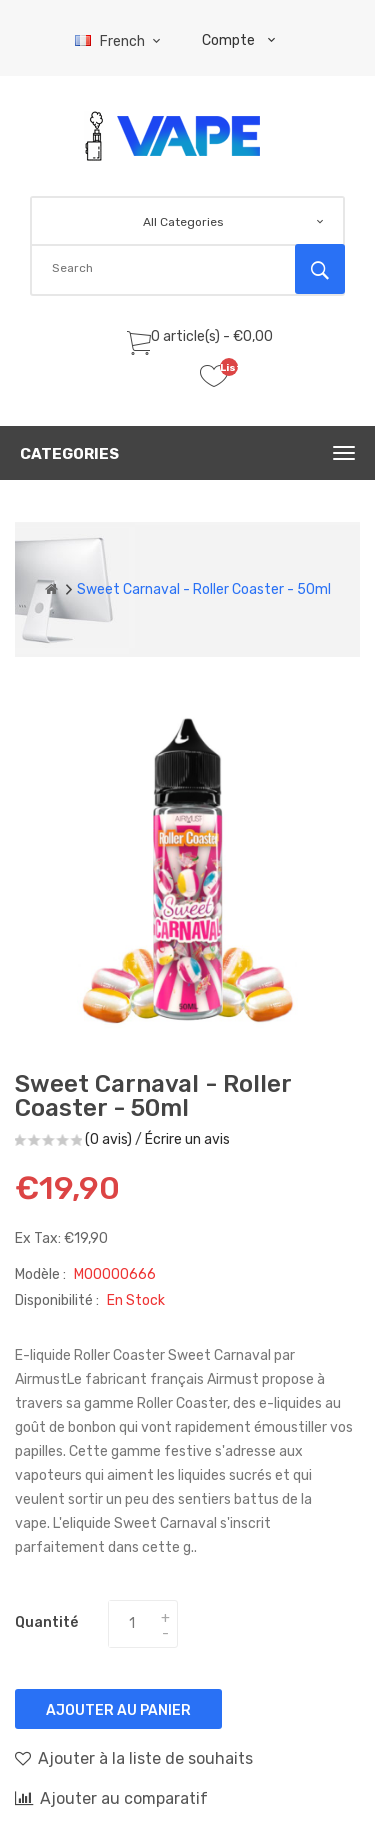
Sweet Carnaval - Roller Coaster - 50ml (204, 589)
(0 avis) (108, 1139)
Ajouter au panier (118, 1710)
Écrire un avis (187, 1139)
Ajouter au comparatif (111, 1798)
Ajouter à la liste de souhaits (134, 1758)
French (120, 41)
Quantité (46, 1622)
